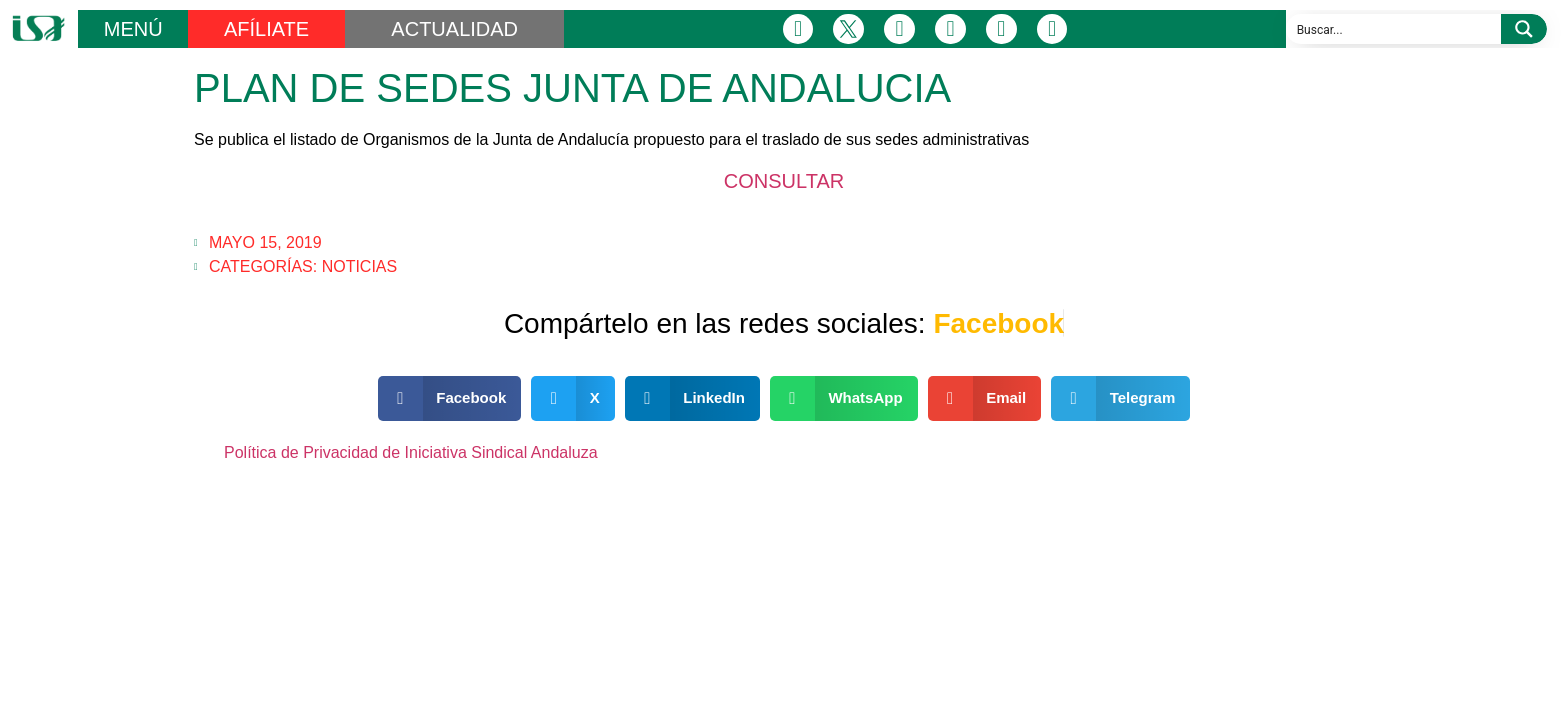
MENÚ (133, 29)
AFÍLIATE (266, 29)
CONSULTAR (784, 181)
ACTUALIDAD (454, 29)
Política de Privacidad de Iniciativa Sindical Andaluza (411, 452)
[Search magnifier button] (1524, 29)
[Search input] (1394, 29)
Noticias (360, 266)
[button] (450, 398)
